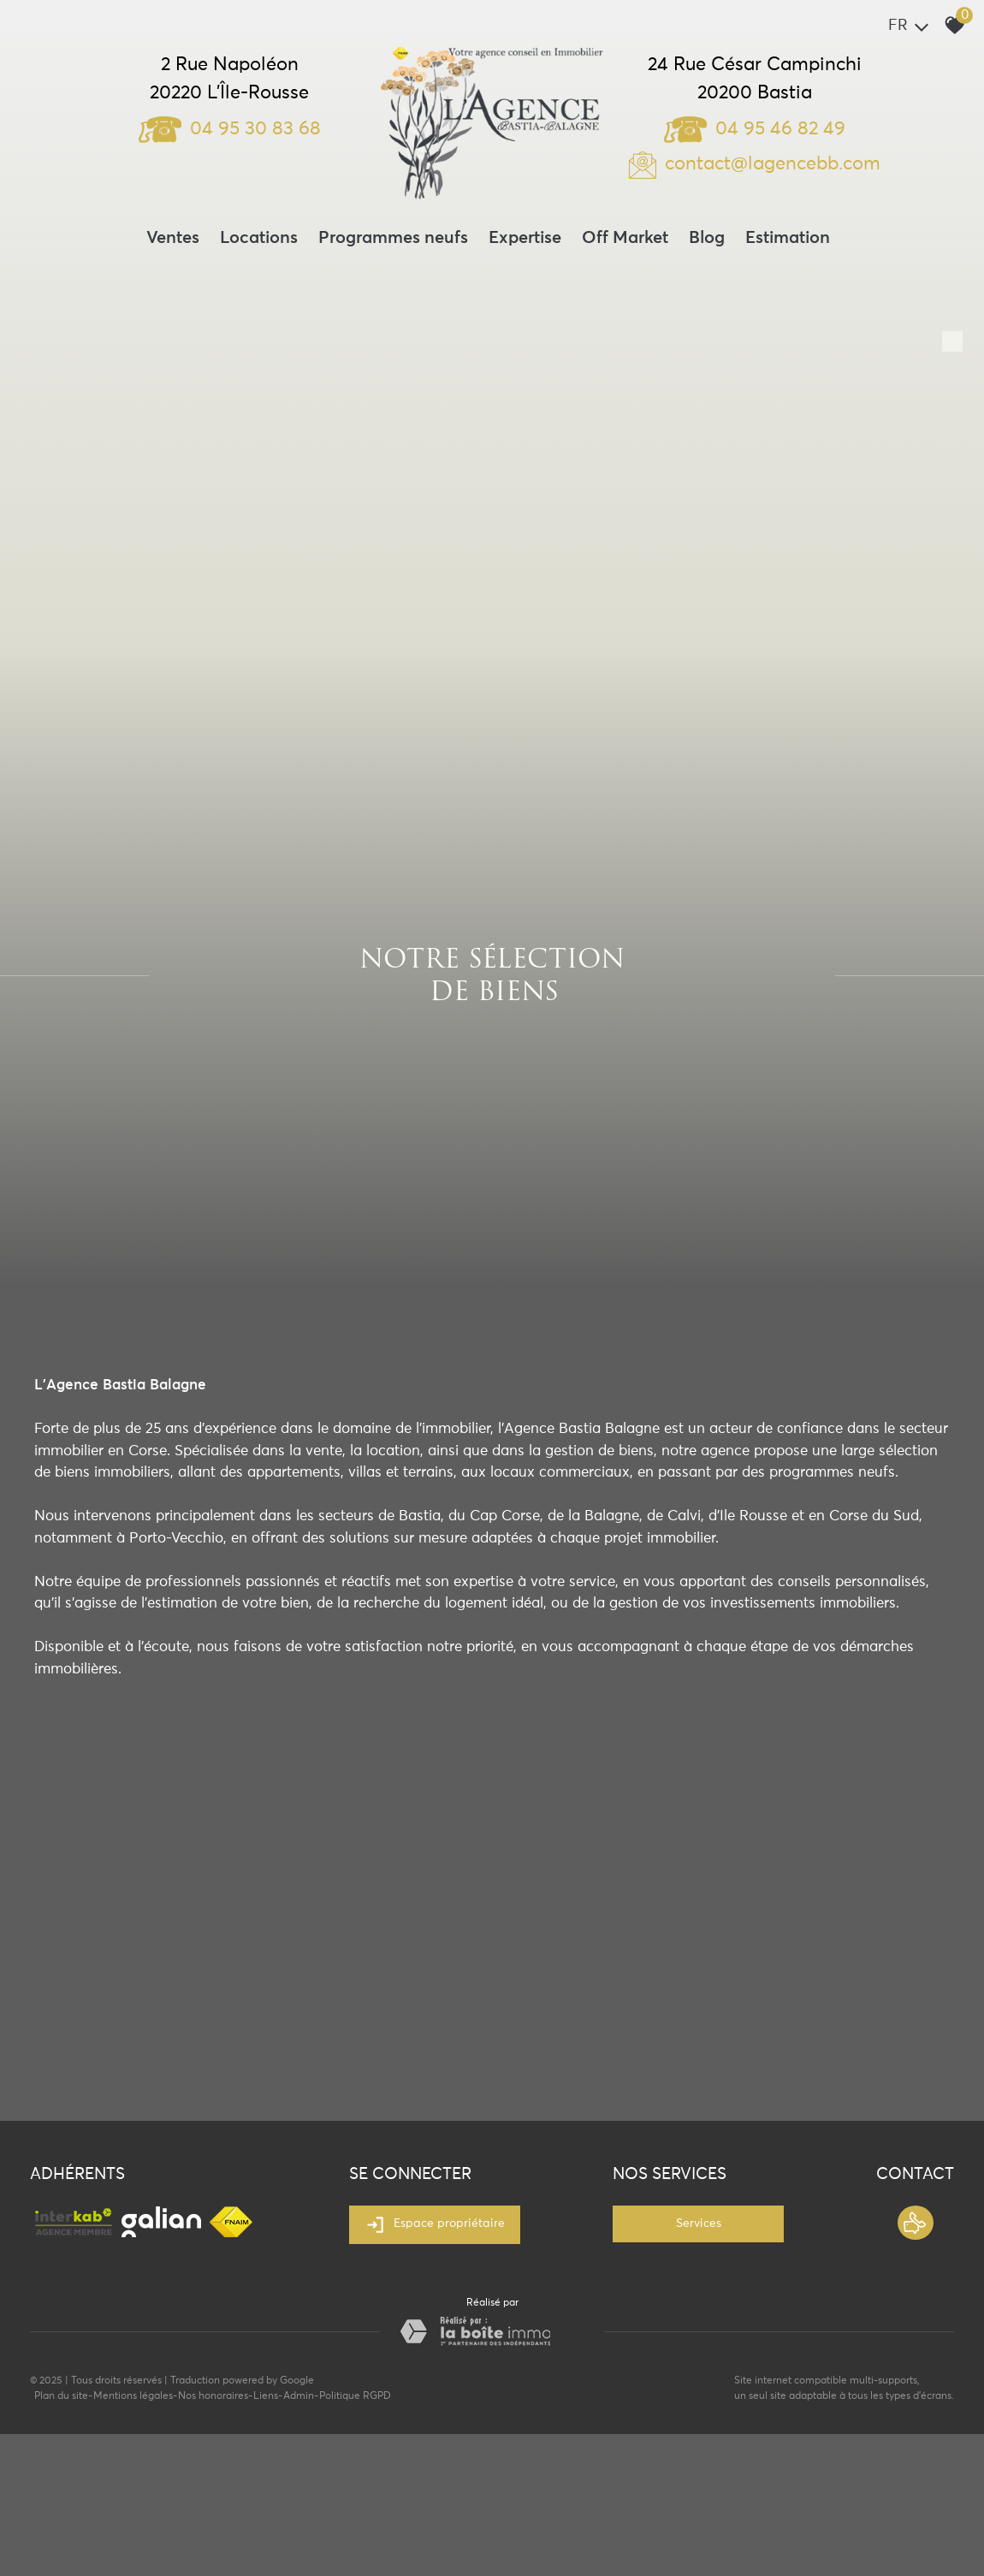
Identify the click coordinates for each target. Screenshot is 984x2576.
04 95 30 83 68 (230, 129)
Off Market (625, 237)
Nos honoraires (213, 2396)
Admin (298, 2396)
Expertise (525, 237)
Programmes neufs (393, 237)
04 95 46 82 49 (754, 129)
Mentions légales (133, 2396)
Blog (707, 237)
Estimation (787, 237)
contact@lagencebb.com (772, 164)
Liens (265, 2396)
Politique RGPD (355, 2396)
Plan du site (61, 2396)
